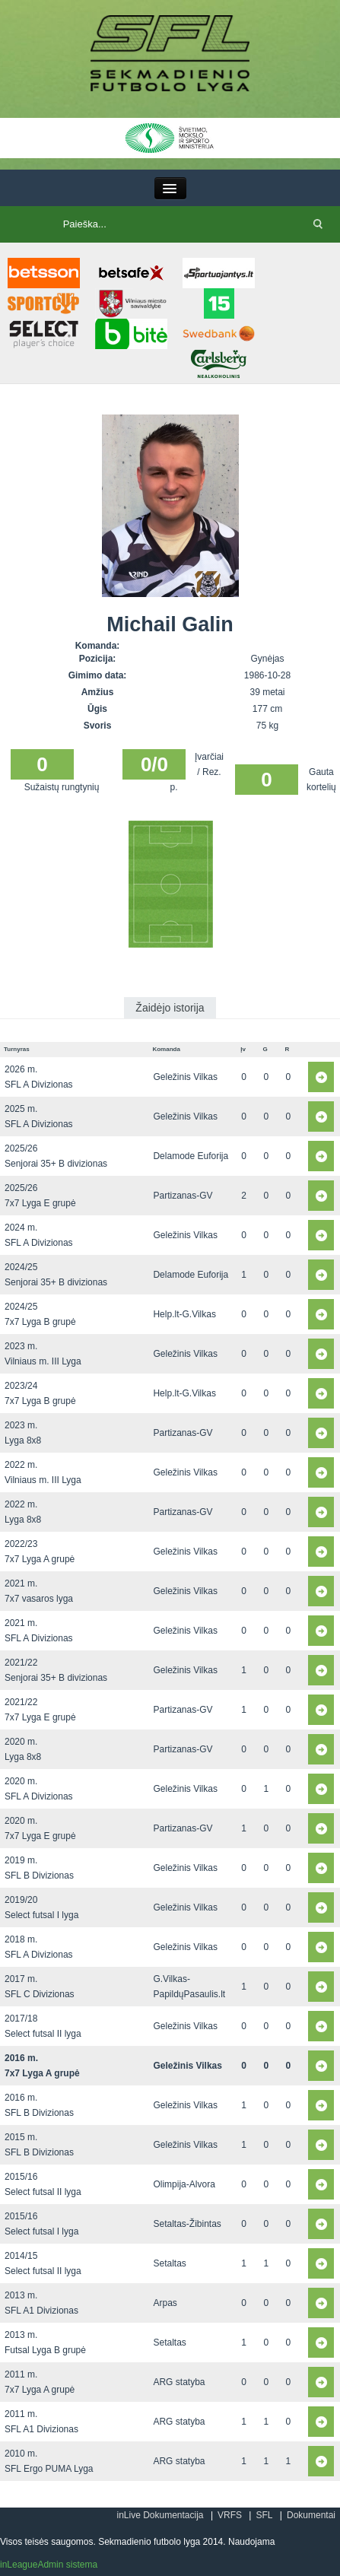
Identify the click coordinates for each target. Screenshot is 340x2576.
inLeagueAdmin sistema (48, 2564)
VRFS (230, 2515)
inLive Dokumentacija (159, 2515)
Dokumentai (311, 2515)
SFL (264, 2515)
